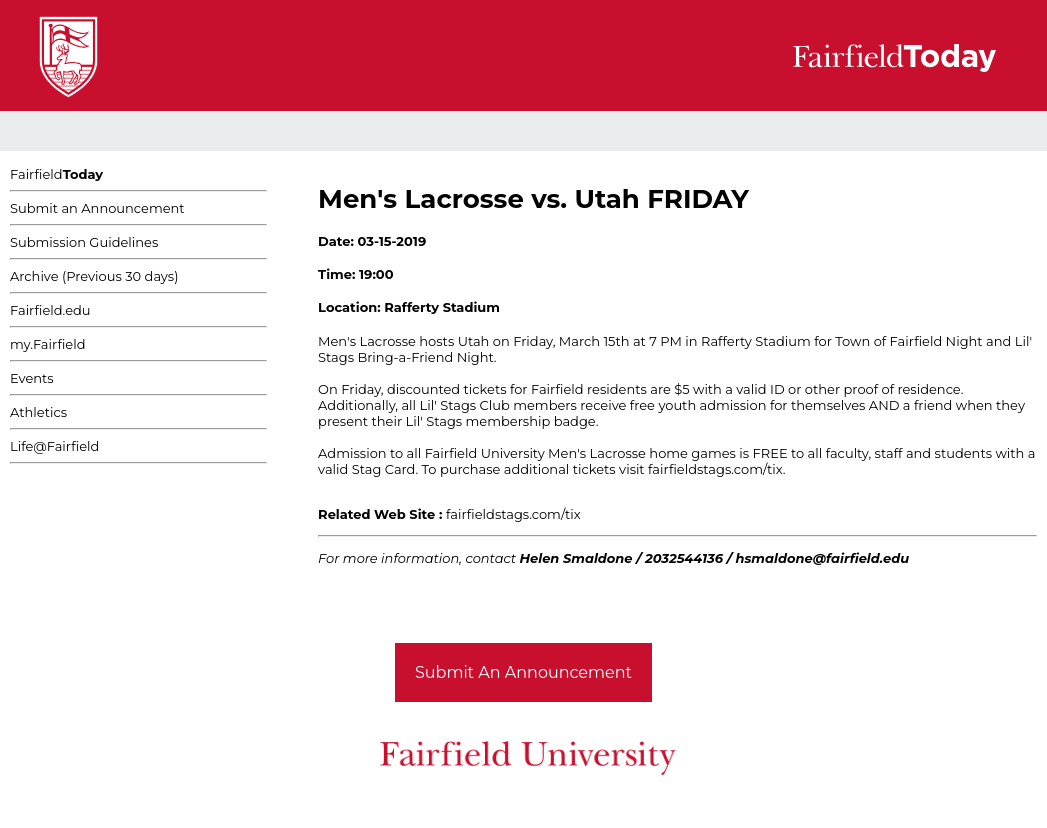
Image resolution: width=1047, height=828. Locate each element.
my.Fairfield (48, 344)
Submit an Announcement (97, 208)
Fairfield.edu (50, 310)
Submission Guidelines (84, 242)
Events (32, 378)
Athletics (38, 412)
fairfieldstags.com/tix (513, 514)
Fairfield (56, 174)
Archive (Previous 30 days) (94, 276)
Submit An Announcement (523, 672)
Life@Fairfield (54, 446)
